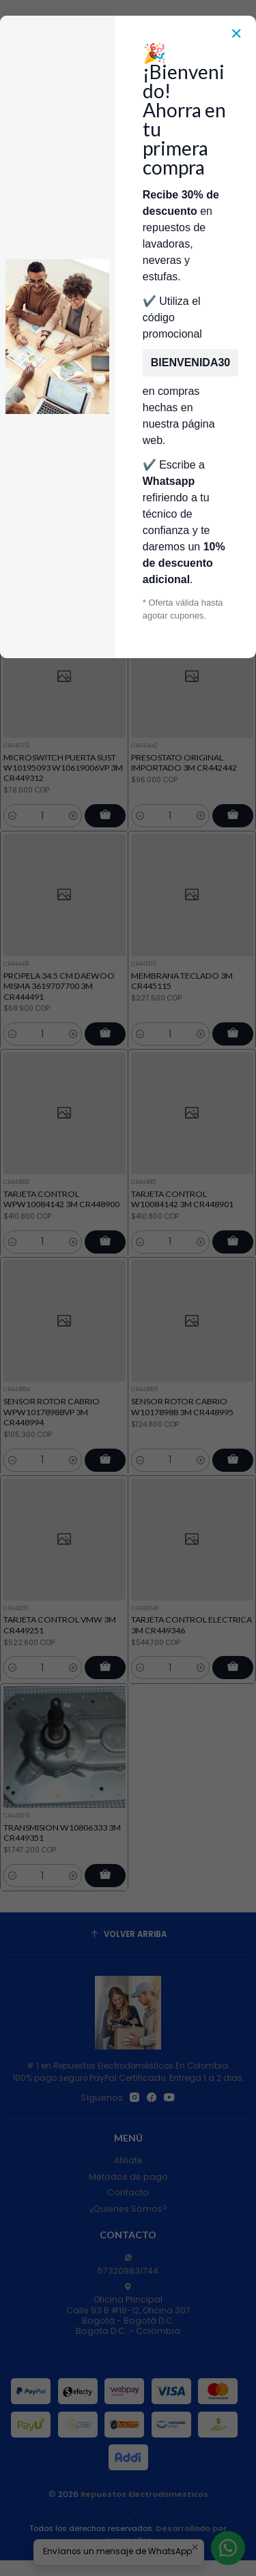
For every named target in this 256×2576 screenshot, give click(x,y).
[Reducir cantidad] (12, 597)
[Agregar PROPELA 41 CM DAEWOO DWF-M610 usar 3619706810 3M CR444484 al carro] (232, 597)
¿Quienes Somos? (128, 2209)
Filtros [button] (128, 348)
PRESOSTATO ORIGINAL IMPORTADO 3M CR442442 (184, 821)
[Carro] (239, 115)
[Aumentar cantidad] (73, 597)
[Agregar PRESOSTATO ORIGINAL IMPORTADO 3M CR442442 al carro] (232, 874)
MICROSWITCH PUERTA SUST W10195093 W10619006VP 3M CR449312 (63, 808)
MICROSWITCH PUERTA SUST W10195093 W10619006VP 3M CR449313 (63, 549)
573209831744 (128, 2264)
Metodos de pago (128, 2176)
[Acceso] (220, 115)
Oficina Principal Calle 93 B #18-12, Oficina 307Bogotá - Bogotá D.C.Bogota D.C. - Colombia (128, 2310)
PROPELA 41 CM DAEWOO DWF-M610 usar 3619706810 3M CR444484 (189, 549)
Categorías (128, 152)
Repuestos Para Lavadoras (140, 240)
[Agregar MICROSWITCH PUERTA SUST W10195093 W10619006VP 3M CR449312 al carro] (105, 856)
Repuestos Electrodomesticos (144, 2494)
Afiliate (128, 2160)
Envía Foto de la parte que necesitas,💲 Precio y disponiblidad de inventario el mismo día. (128, 206)
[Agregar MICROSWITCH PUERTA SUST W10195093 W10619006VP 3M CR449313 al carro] (105, 597)
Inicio (59, 240)
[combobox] (117, 115)
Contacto (128, 2192)
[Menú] (16, 115)
